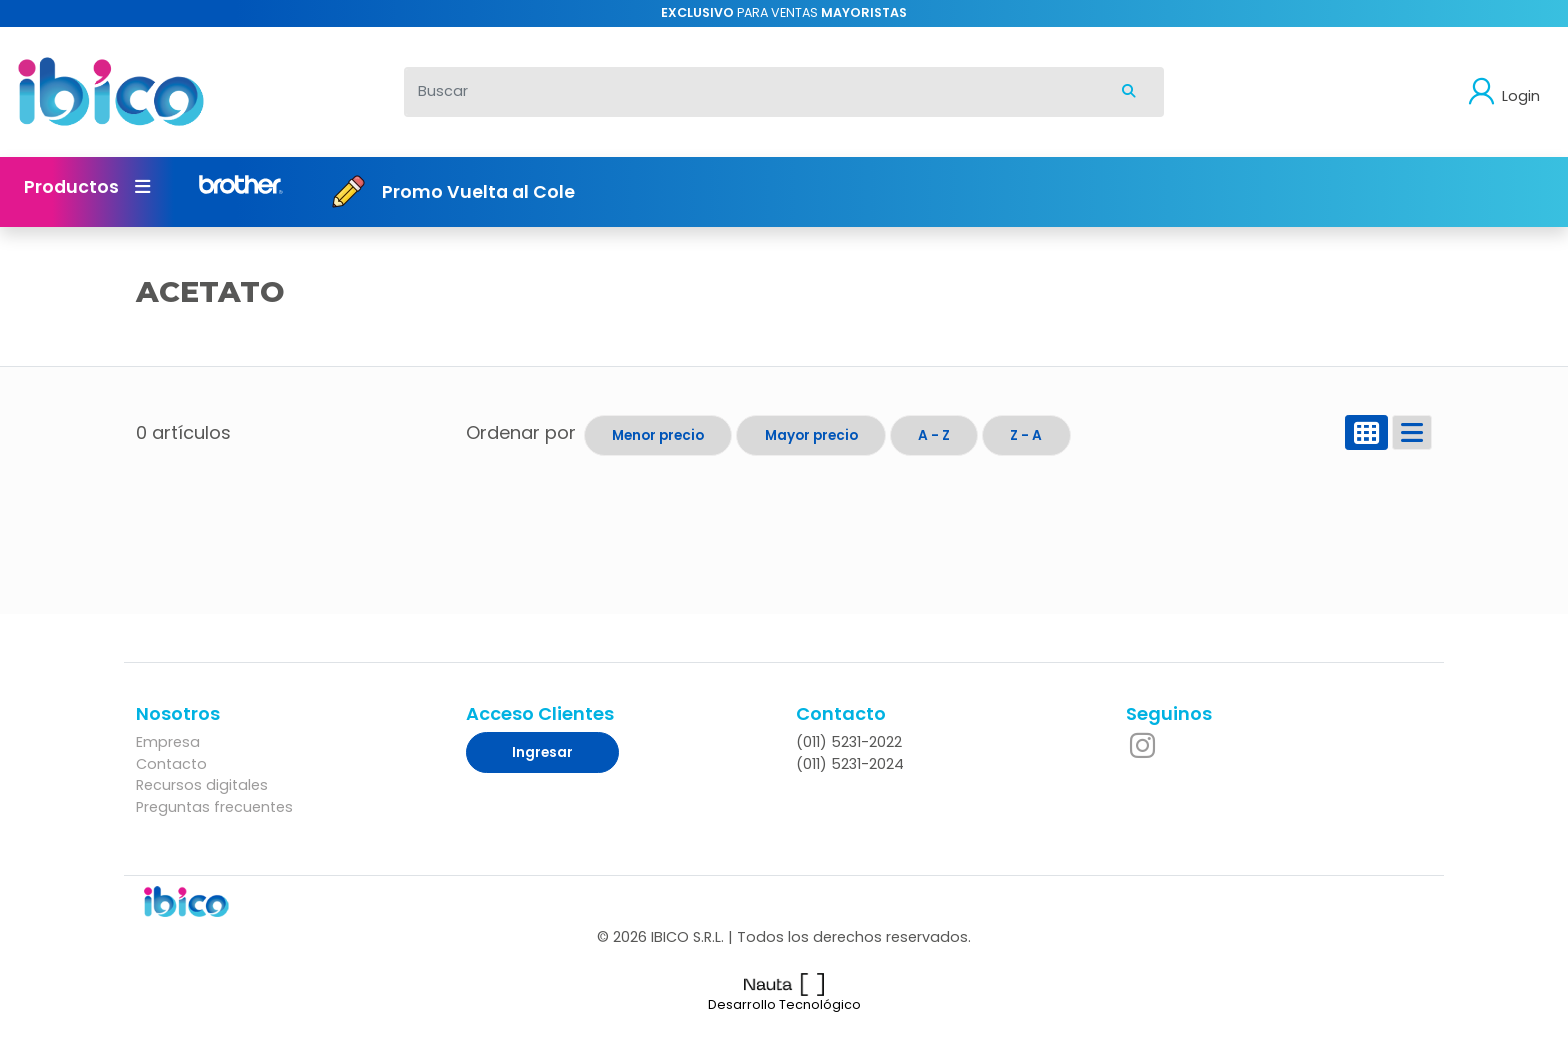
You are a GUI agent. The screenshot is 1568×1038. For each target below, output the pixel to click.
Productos (87, 187)
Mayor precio (811, 435)
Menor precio (658, 435)
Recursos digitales (202, 785)
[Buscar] (749, 92)
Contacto (171, 764)
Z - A (1026, 435)
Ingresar (542, 752)
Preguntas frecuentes (214, 807)
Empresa (168, 742)
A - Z (934, 435)
